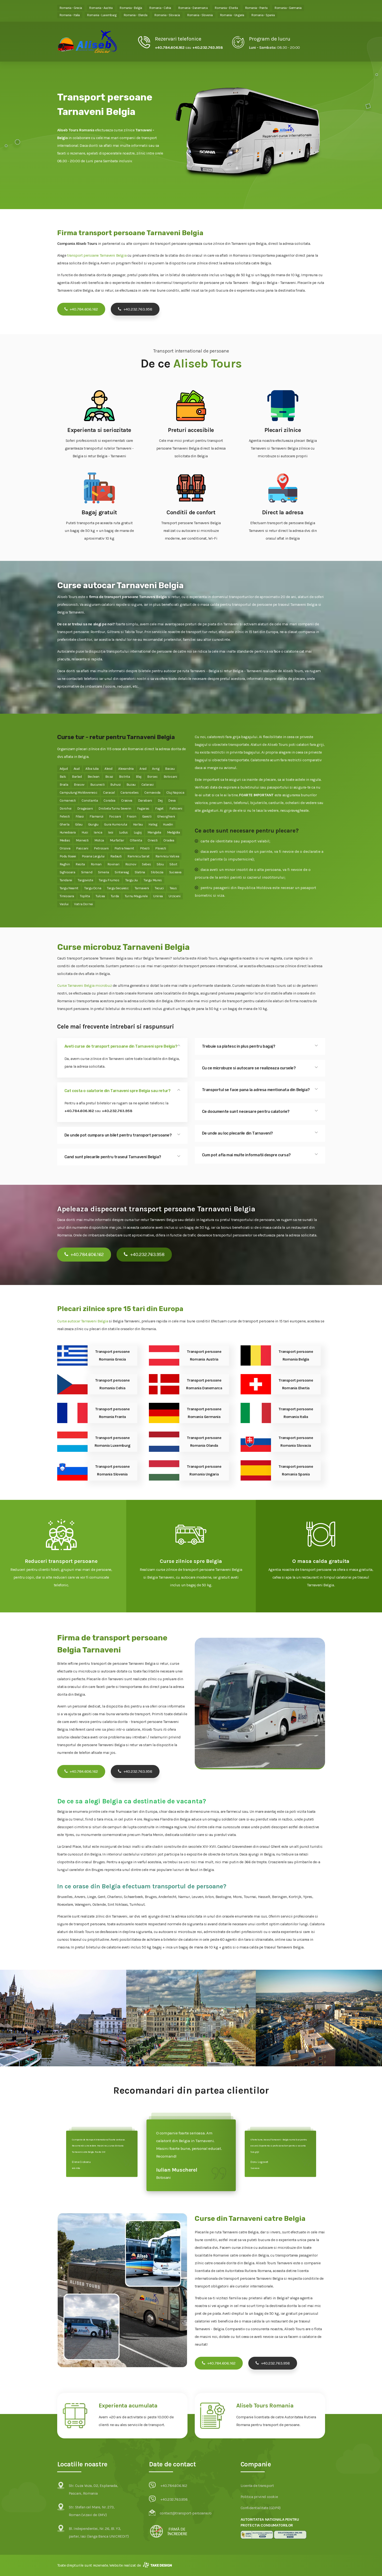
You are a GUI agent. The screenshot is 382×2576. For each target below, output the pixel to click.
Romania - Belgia (131, 8)
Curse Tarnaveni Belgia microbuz (84, 985)
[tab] (122, 1046)
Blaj (138, 777)
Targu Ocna (92, 888)
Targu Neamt (69, 888)
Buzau (131, 785)
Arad (142, 769)
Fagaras (143, 808)
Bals (63, 777)
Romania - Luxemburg (101, 15)
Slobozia (157, 872)
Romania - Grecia (71, 8)
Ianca (98, 832)
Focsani (115, 816)
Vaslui (64, 904)
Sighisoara (67, 872)
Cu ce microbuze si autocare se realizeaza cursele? (260, 1068)
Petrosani (101, 848)
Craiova (126, 800)
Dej (160, 800)
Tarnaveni (142, 888)
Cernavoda (152, 792)
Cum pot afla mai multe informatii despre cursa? (260, 1155)
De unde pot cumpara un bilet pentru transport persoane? (122, 1135)
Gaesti (147, 816)
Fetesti (65, 816)
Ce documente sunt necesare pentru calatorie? (260, 1111)
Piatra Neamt (124, 848)
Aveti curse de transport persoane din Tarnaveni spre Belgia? (122, 1046)
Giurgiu (93, 824)
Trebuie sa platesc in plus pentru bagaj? (260, 1046)
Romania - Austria (100, 8)
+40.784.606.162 (170, 47)
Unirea (158, 896)
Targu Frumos (109, 880)
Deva (171, 800)
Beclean (93, 777)
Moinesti (82, 840)
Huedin (168, 824)
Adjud (64, 769)
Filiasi (80, 816)
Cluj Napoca (175, 792)
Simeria (103, 872)
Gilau (78, 824)
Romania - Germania (288, 8)
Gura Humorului (115, 824)
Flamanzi (96, 816)
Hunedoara (68, 832)
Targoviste (85, 880)
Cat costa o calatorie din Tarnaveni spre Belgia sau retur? (122, 1090)
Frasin (131, 816)
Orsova (65, 848)
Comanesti (68, 800)
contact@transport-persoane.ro (186, 2513)
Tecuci (159, 888)
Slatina (140, 872)
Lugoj (138, 832)
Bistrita (124, 777)
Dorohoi (65, 808)
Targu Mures (153, 880)
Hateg (152, 824)
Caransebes (129, 792)
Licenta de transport (257, 2485)
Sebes (146, 864)
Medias (65, 840)
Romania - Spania (263, 15)
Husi (85, 832)
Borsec (152, 777)
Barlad (77, 777)
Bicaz (109, 777)
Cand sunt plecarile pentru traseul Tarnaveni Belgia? (122, 1157)
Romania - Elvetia (226, 8)
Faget (159, 808)
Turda (115, 896)
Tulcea (100, 896)
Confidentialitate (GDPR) (261, 2507)
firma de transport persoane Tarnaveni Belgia (128, 596)
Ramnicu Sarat (138, 856)
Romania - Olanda (135, 15)
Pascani (82, 848)
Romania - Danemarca (193, 8)
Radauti (116, 856)
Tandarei (66, 880)
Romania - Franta (256, 8)
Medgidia (173, 832)
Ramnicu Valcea (167, 856)
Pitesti (144, 848)
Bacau (169, 769)
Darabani (145, 800)
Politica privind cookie (259, 2496)
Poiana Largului (93, 856)
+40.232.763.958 (207, 47)
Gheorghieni (166, 816)
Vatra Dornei (83, 904)
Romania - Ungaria (232, 15)
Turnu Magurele (136, 896)
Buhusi (115, 785)
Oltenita (136, 840)
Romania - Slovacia (167, 15)
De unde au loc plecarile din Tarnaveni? (260, 1133)
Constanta (90, 800)
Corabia (109, 800)
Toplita (85, 896)
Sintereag (122, 872)
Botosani (170, 777)
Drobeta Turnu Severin (114, 808)
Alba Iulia (92, 769)
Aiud (77, 769)
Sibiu (160, 864)
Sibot (173, 864)
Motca (99, 840)
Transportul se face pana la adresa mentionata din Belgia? (260, 1089)
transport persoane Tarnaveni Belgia (96, 255)
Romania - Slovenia (200, 15)
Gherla (64, 824)
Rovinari (113, 864)
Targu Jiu (131, 880)
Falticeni (175, 808)
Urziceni (175, 896)
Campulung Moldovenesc (78, 792)
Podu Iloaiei (68, 856)
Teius (173, 888)
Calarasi (147, 785)
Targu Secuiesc (118, 888)
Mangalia (154, 832)
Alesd (108, 769)
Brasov (79, 785)
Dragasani (85, 808)
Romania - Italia (70, 15)
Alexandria (126, 769)
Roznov (130, 864)
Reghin (65, 864)
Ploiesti (160, 848)
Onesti (153, 840)
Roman (96, 864)
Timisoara (67, 896)
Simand (86, 872)
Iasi (110, 832)
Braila (64, 785)
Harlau (138, 824)
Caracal (109, 792)
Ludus (123, 832)
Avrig (155, 769)
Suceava (175, 872)
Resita (80, 864)
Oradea (168, 840)
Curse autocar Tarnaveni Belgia (82, 1321)
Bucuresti (97, 785)
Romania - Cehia (160, 8)
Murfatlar (117, 840)
